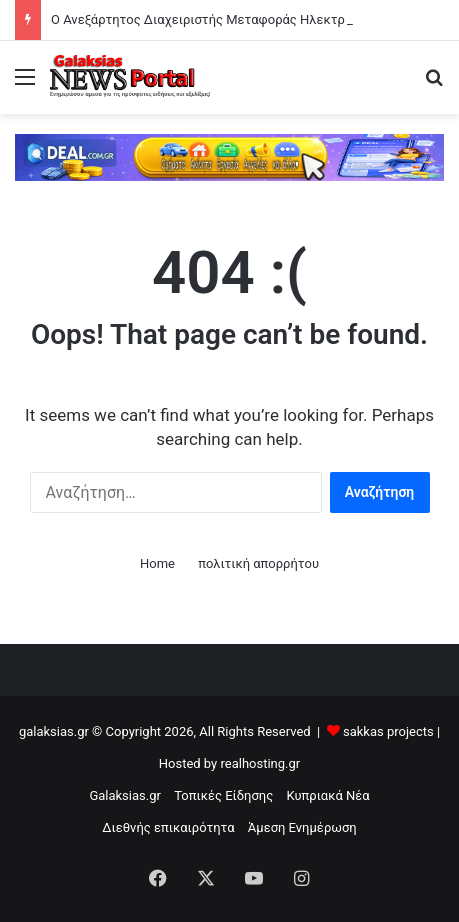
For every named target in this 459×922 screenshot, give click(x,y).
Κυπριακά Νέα (327, 795)
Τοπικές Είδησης (223, 795)
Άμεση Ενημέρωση (302, 827)
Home (157, 563)
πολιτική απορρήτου (258, 563)
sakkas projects (388, 731)
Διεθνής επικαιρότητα (168, 827)
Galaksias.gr (125, 795)
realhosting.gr (260, 763)
